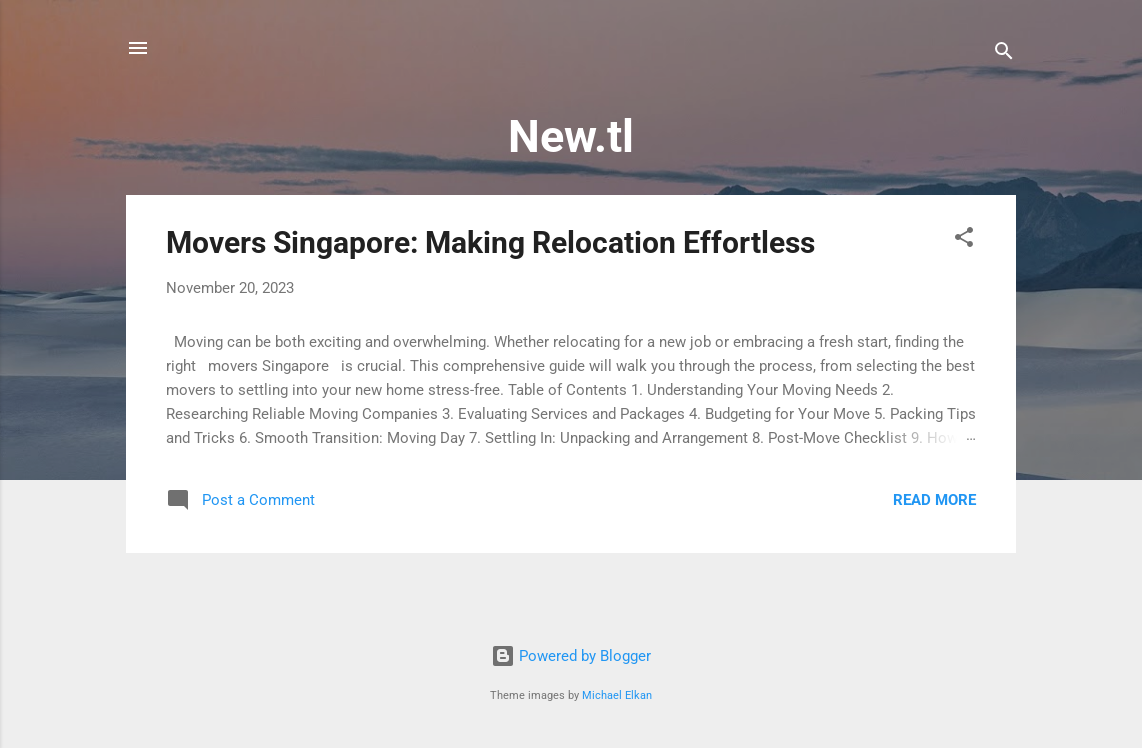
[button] (964, 240)
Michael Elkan (617, 695)
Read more (934, 500)
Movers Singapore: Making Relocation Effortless (490, 242)
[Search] (1004, 54)
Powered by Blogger (571, 656)
